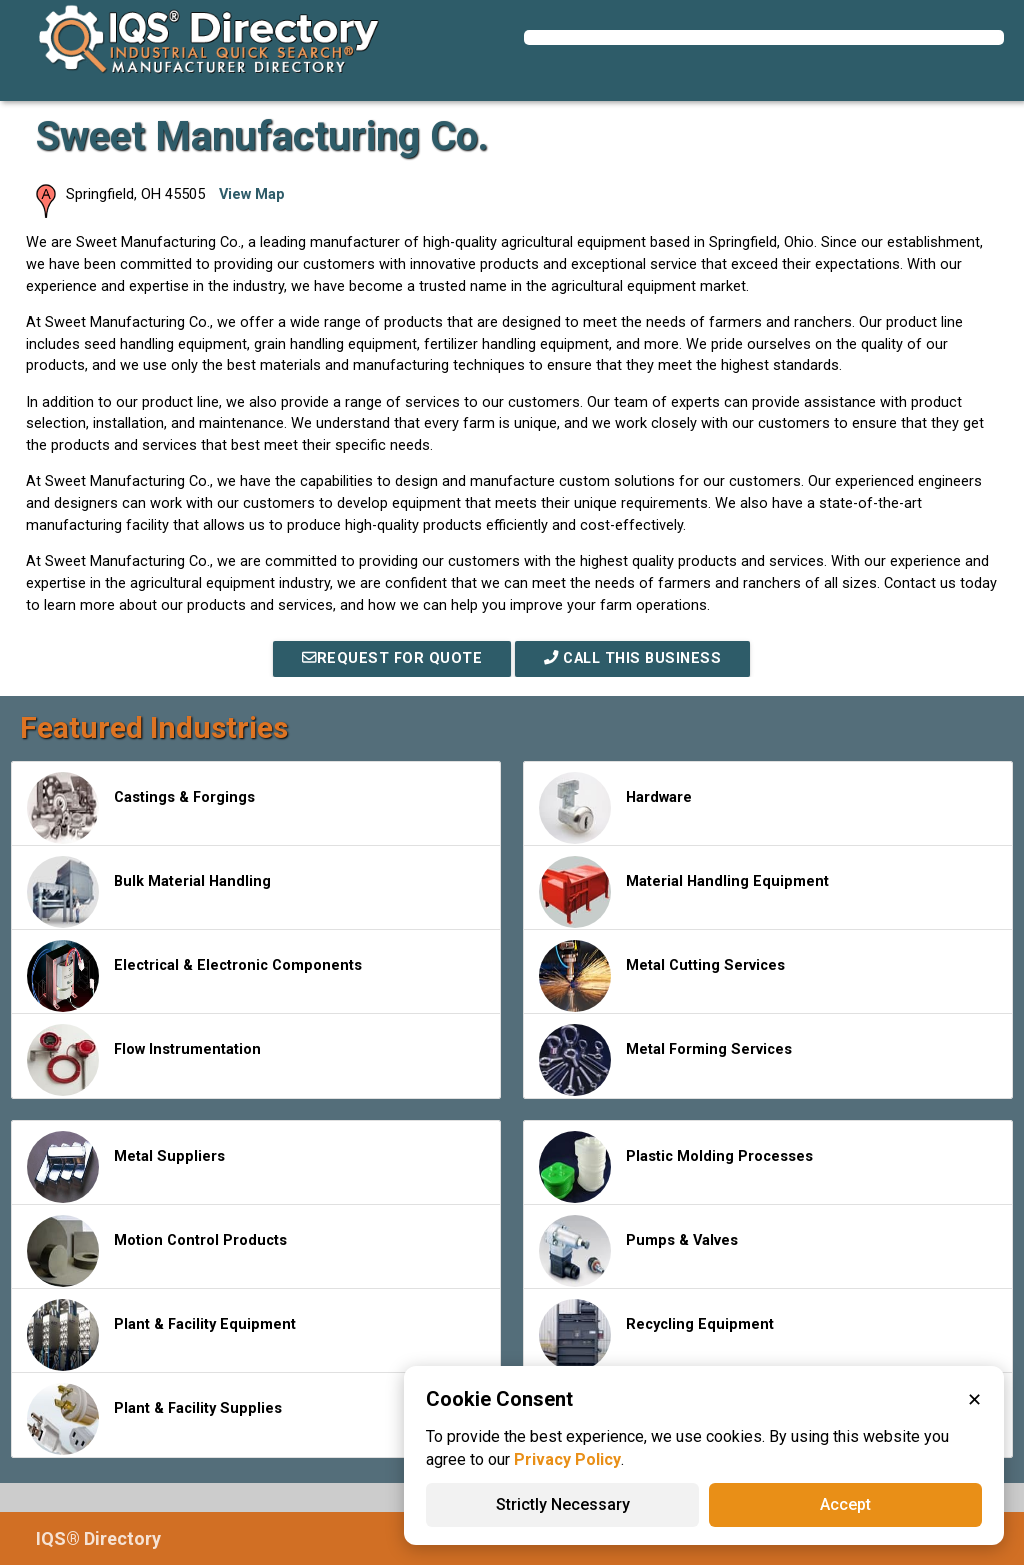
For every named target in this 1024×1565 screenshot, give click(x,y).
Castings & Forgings (141, 808)
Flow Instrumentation (144, 1060)
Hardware (615, 808)
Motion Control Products (157, 1251)
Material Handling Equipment (684, 892)
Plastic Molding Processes (676, 1167)
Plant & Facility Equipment (161, 1335)
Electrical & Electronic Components (194, 976)
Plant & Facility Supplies (154, 1419)
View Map (252, 194)
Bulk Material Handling (149, 892)
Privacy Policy (567, 1459)
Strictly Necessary (563, 1504)
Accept (845, 1504)
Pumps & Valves (638, 1251)
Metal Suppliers (126, 1167)
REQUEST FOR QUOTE (392, 658)
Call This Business (632, 658)
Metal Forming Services (665, 1060)
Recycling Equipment (656, 1335)
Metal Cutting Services (662, 976)
